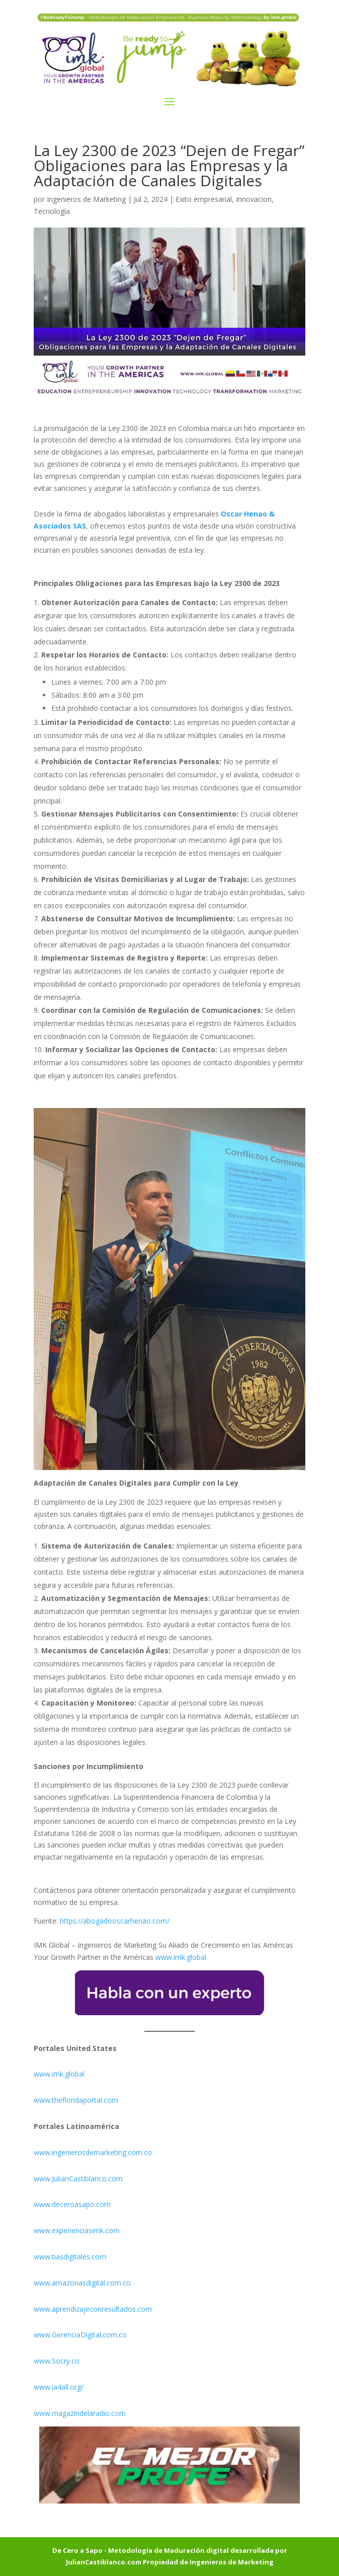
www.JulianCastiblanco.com (78, 2178)
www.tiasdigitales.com (70, 2256)
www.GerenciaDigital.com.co (80, 2334)
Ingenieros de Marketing (86, 199)
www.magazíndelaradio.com (80, 2413)
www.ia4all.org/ (58, 2387)
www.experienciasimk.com (78, 2230)
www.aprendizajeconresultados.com (93, 2309)
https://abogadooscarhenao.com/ (115, 1921)
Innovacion (254, 199)
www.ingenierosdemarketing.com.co (93, 2152)
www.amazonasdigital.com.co (84, 2283)
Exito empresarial (204, 199)
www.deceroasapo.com (72, 2204)
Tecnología (52, 211)
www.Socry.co (56, 2361)
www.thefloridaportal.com (76, 2100)
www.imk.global (180, 1957)
